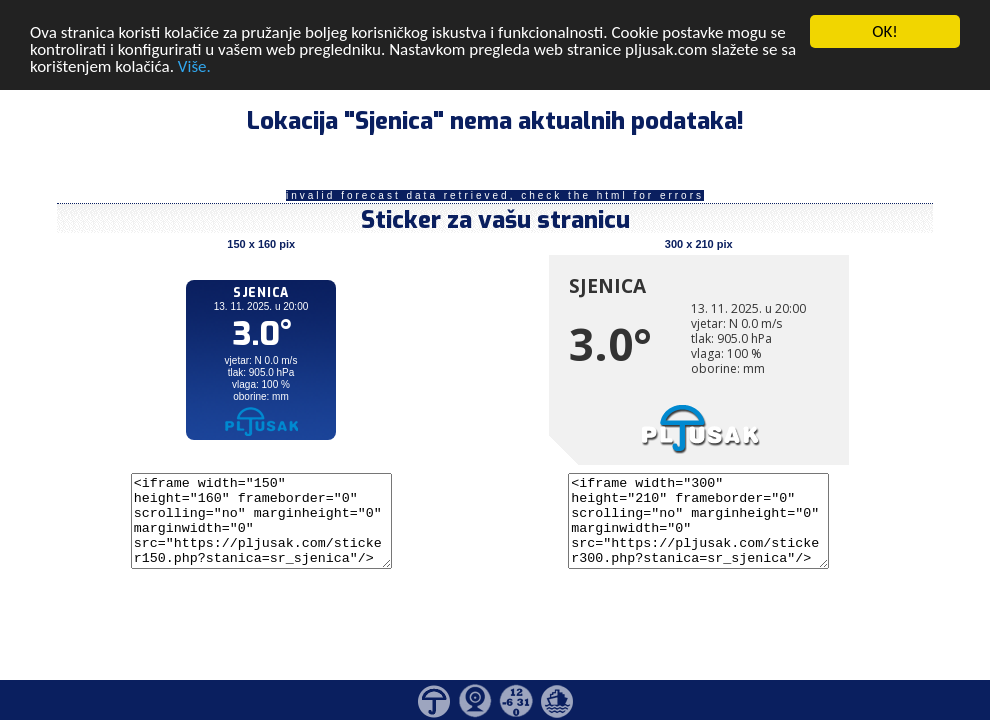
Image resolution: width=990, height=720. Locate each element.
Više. (194, 65)
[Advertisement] (153, 328)
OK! (885, 31)
